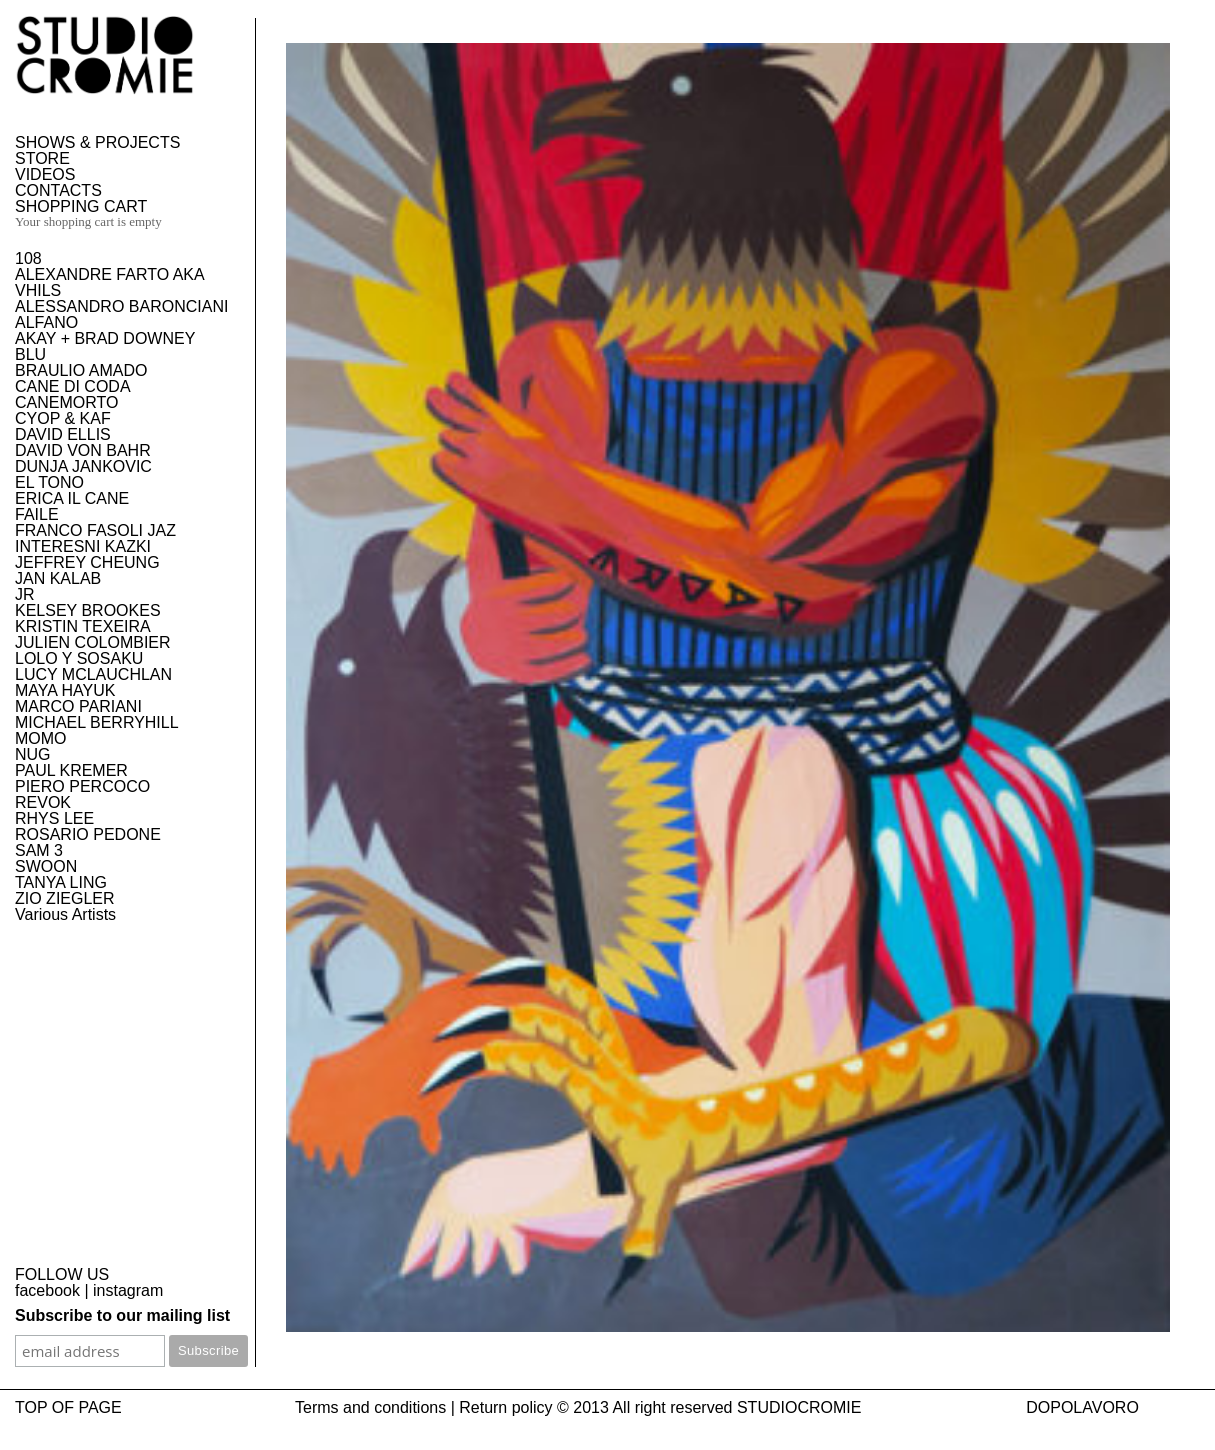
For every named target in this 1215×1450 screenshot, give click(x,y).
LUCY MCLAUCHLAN (93, 674)
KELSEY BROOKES (88, 610)
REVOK (43, 802)
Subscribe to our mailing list (122, 1315)
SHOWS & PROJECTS (97, 142)
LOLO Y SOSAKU (79, 658)
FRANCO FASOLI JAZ (95, 530)
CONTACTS (58, 190)
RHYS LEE (54, 818)
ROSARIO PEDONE (88, 834)
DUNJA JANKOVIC (83, 466)
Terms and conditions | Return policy (424, 1407)
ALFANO (46, 322)
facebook (47, 1290)
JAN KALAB (58, 578)
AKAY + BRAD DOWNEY (105, 338)
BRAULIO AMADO (81, 370)
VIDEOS (45, 174)
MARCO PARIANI (78, 706)
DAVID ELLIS (63, 434)
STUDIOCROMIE (799, 1407)
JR (25, 594)
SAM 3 (39, 850)
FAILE (37, 514)
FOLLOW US (62, 1274)
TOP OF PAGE (68, 1407)
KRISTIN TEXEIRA (83, 626)
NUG (33, 754)
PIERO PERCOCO (82, 786)
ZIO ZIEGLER (65, 898)
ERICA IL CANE (72, 498)
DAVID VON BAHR (83, 450)
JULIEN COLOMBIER (93, 642)
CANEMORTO (66, 402)
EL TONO (49, 482)
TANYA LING (61, 882)
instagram (128, 1290)
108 (28, 258)
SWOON (46, 866)
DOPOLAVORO (1082, 1407)
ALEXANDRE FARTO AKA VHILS (109, 282)
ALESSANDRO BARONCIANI (121, 306)
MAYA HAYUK (65, 690)
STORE (42, 158)
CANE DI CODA (73, 386)
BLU (30, 354)
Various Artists (65, 914)
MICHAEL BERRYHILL (97, 722)
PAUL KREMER (71, 770)
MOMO (41, 738)
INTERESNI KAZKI (83, 546)
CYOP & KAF (63, 418)
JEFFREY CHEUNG (87, 562)
